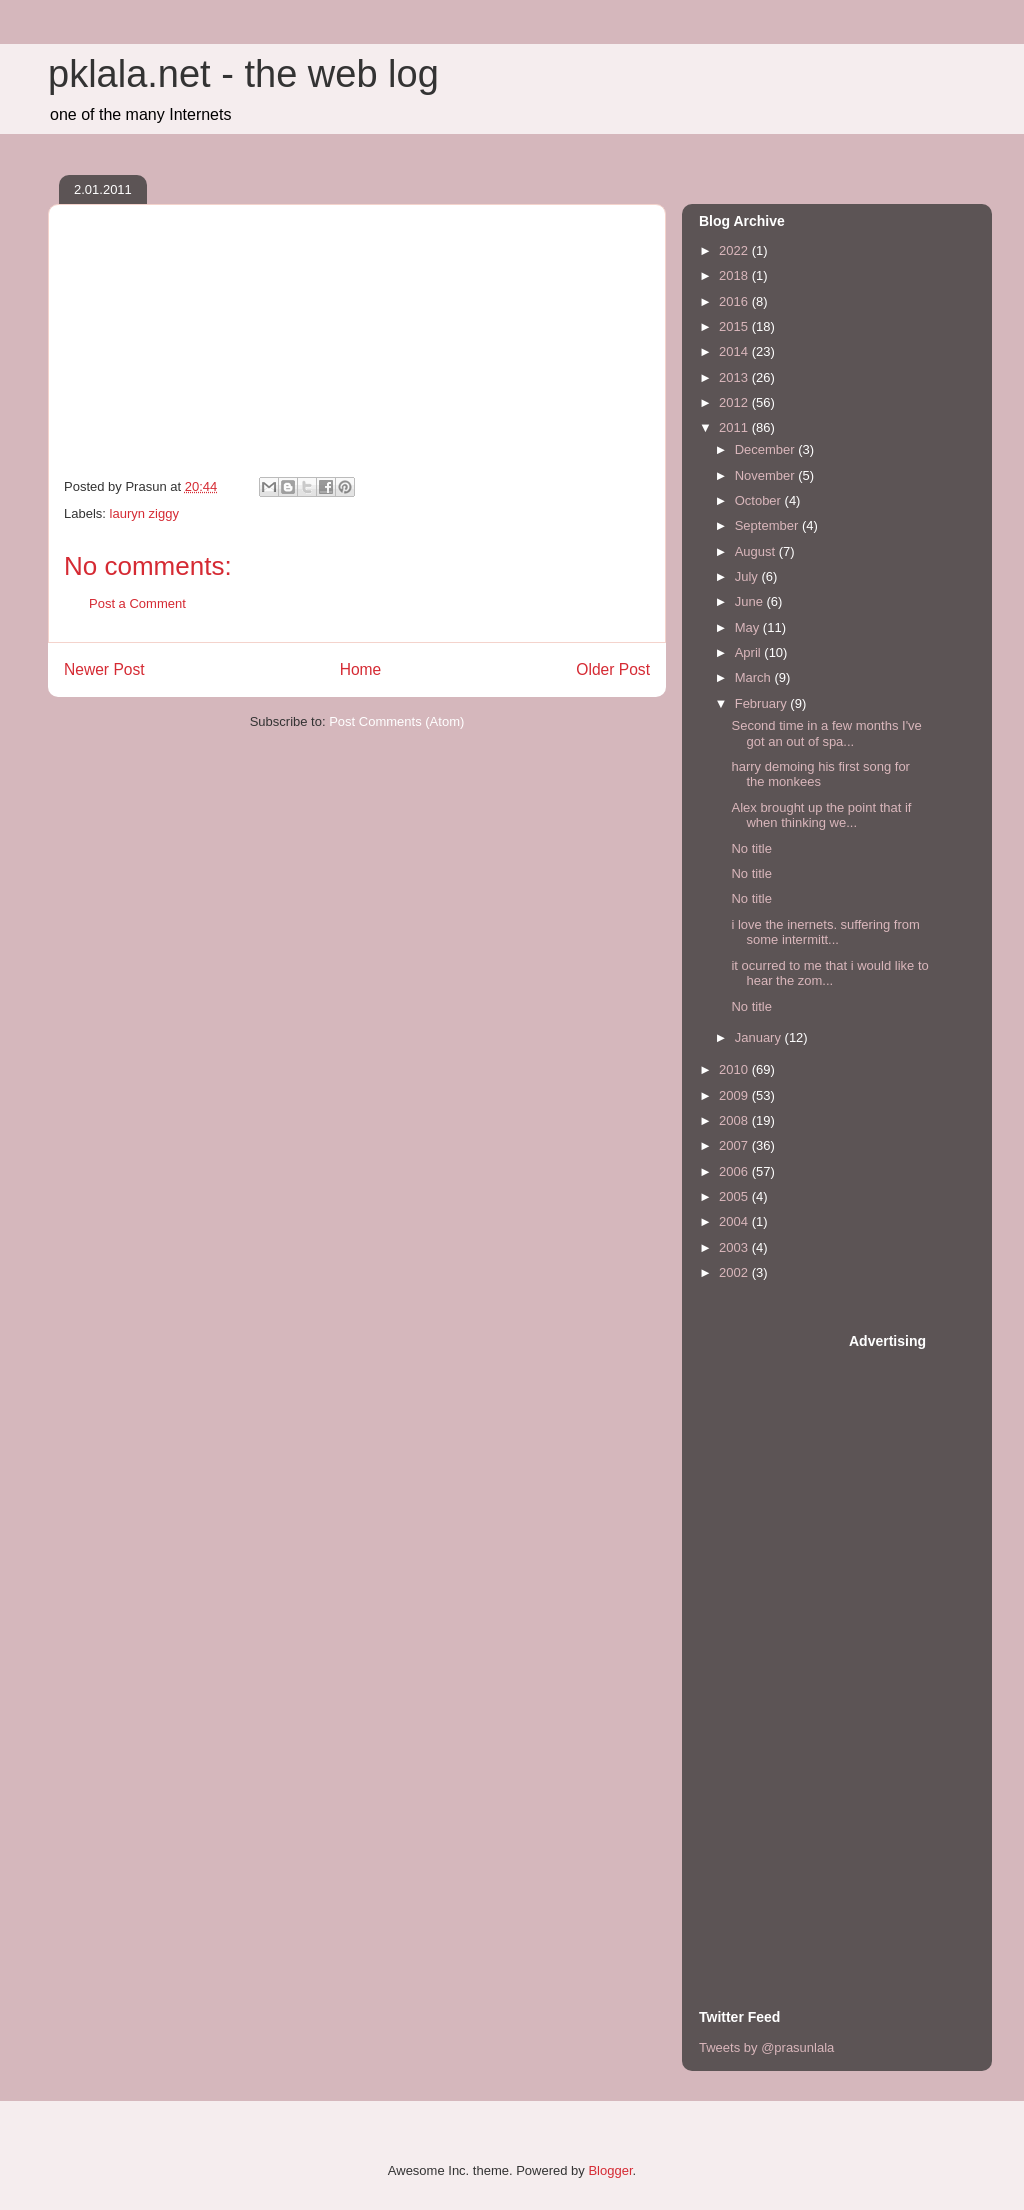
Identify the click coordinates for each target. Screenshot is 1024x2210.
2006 (735, 1171)
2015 (735, 326)
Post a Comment (137, 603)
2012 (735, 402)
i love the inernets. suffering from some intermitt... (825, 932)
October (760, 500)
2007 (735, 1145)
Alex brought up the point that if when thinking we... (821, 815)
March (755, 677)
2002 (735, 1272)
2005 (735, 1196)
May (749, 627)
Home (361, 669)
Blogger (610, 2170)
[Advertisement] (779, 1631)
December (767, 449)
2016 (735, 301)
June (751, 601)
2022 (735, 250)
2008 (735, 1120)
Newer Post (104, 669)
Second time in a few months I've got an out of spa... (826, 733)
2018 (735, 275)
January (760, 1037)
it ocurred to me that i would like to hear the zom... (829, 973)
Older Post (613, 669)
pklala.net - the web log (243, 74)
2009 (735, 1095)
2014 (735, 351)
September (768, 525)
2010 (735, 1069)
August (757, 551)
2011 (735, 427)
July (748, 576)
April (750, 652)
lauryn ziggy (144, 513)
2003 (735, 1247)
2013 (735, 377)
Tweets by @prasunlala (766, 2047)
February (763, 703)
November (767, 475)
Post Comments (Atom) (396, 721)
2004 (735, 1221)
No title (751, 848)
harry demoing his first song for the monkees (820, 774)
